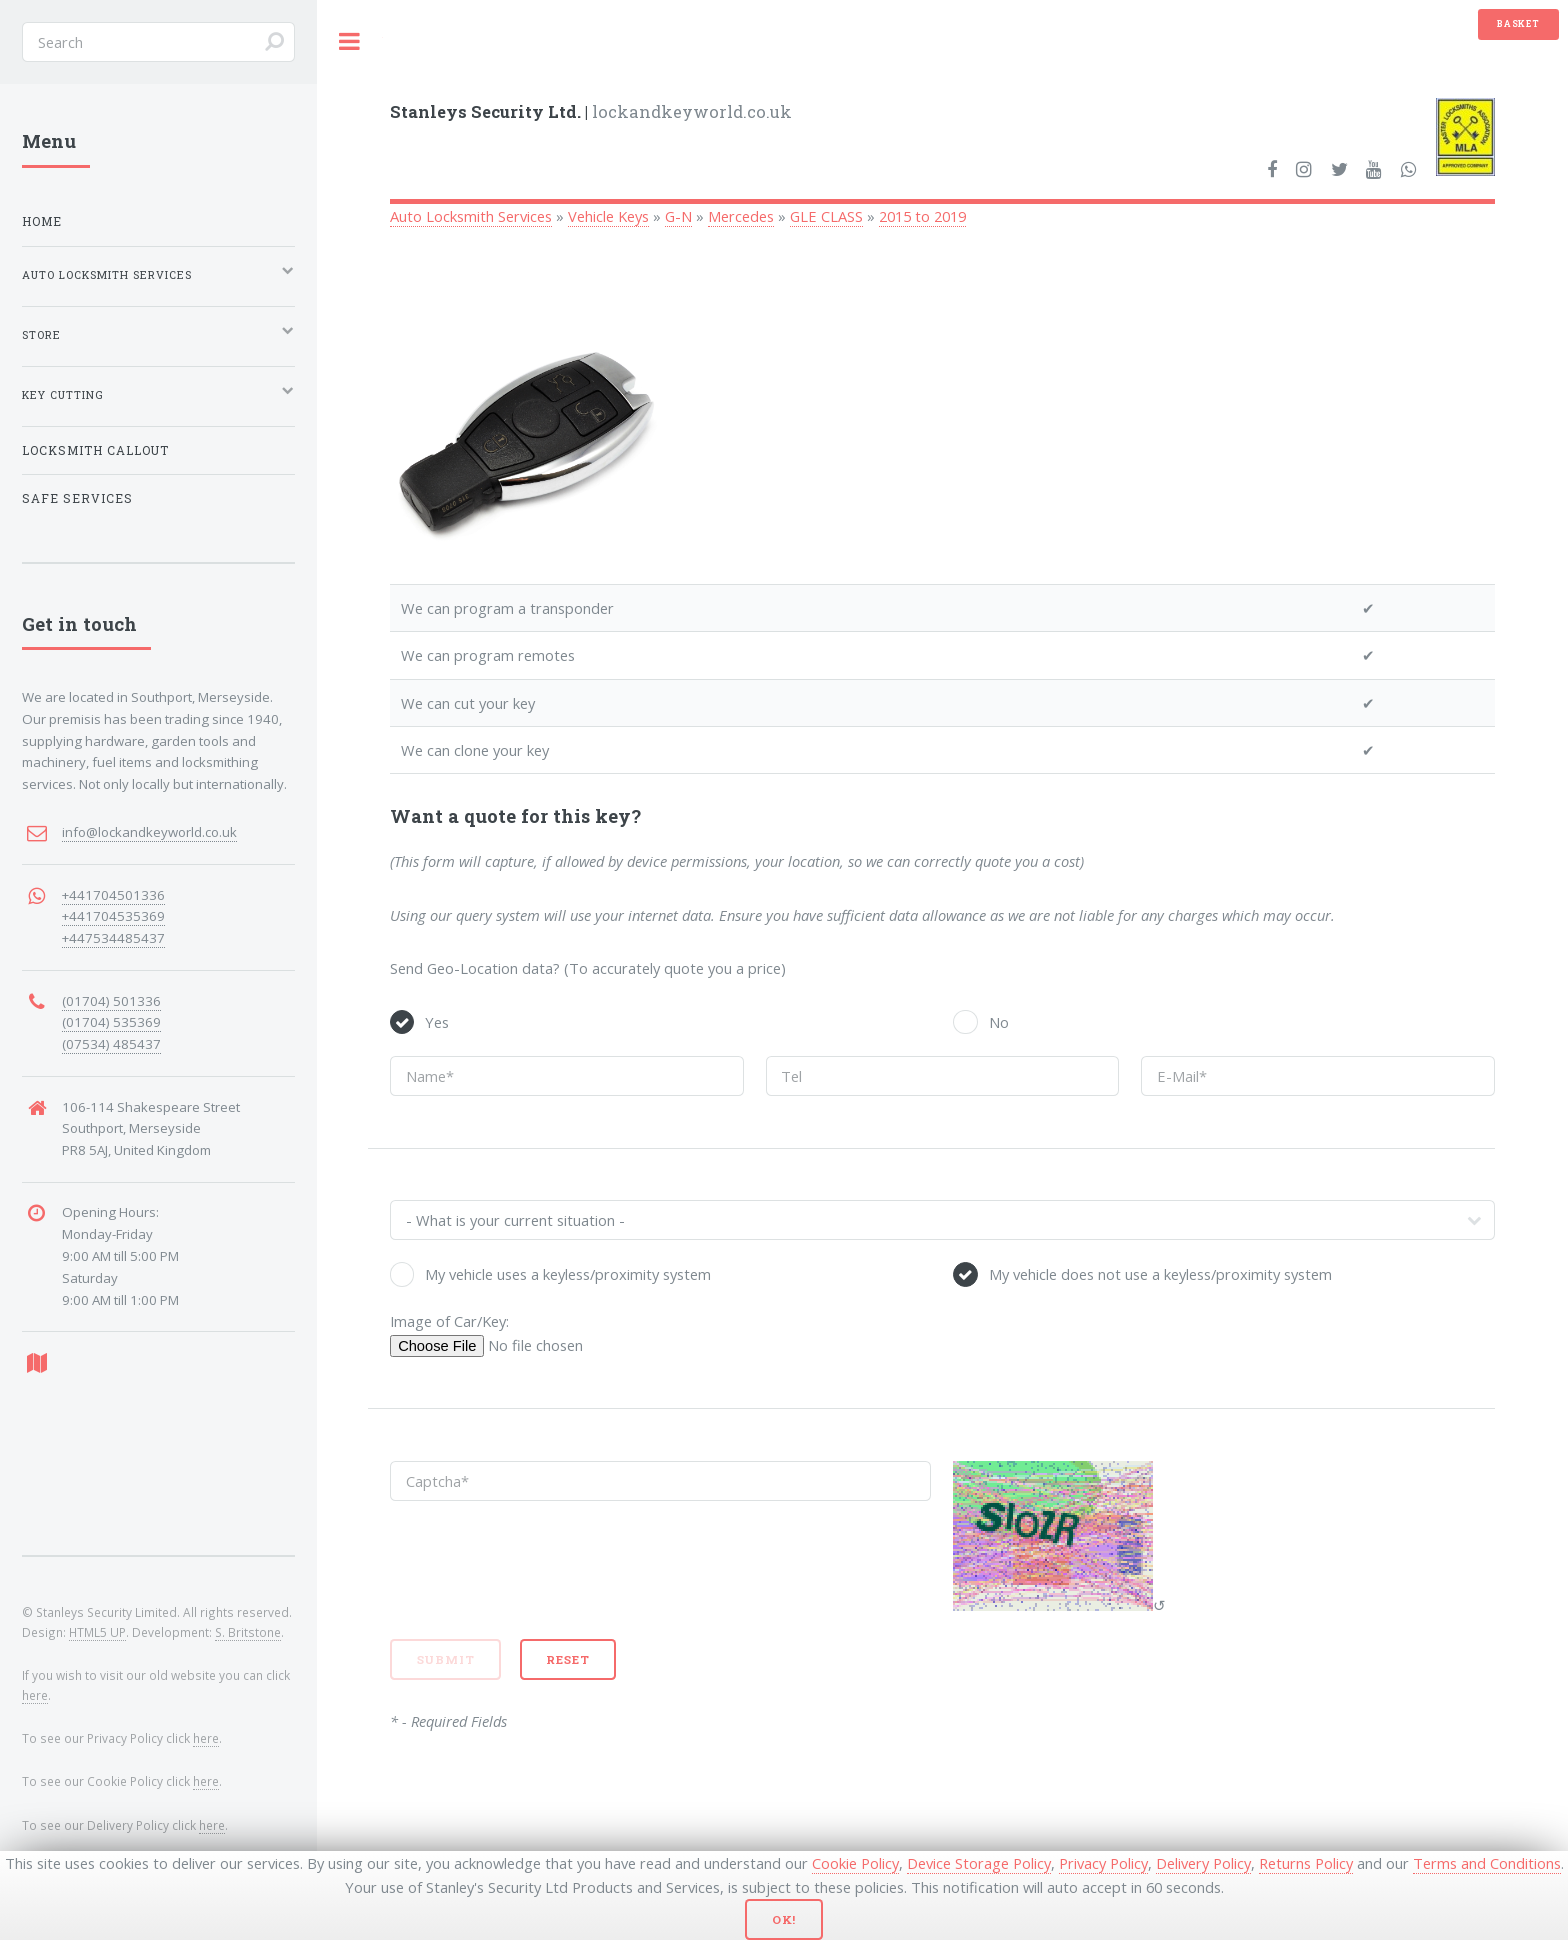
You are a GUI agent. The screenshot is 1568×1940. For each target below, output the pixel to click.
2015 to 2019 (922, 216)
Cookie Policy (855, 1863)
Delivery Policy (1203, 1863)
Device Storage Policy (979, 1863)
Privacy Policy (1103, 1863)
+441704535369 (113, 916)
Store (41, 335)
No (999, 1022)
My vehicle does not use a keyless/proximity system (1160, 1274)
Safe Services (77, 498)
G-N (678, 216)
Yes (437, 1022)
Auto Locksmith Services (471, 216)
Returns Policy (1306, 1863)
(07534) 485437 (111, 1044)
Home (42, 221)
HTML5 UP (97, 1632)
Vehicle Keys (608, 216)
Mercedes (741, 216)
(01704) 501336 (111, 1001)
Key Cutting (63, 395)
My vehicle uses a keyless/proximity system (568, 1274)
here (35, 1695)
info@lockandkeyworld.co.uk (149, 832)
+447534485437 (113, 938)
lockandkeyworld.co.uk (591, 111)
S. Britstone (248, 1632)
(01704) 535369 (111, 1022)
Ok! (784, 1919)
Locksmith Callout (95, 450)
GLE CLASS (826, 216)
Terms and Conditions (1487, 1863)
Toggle (350, 41)
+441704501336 (113, 895)
